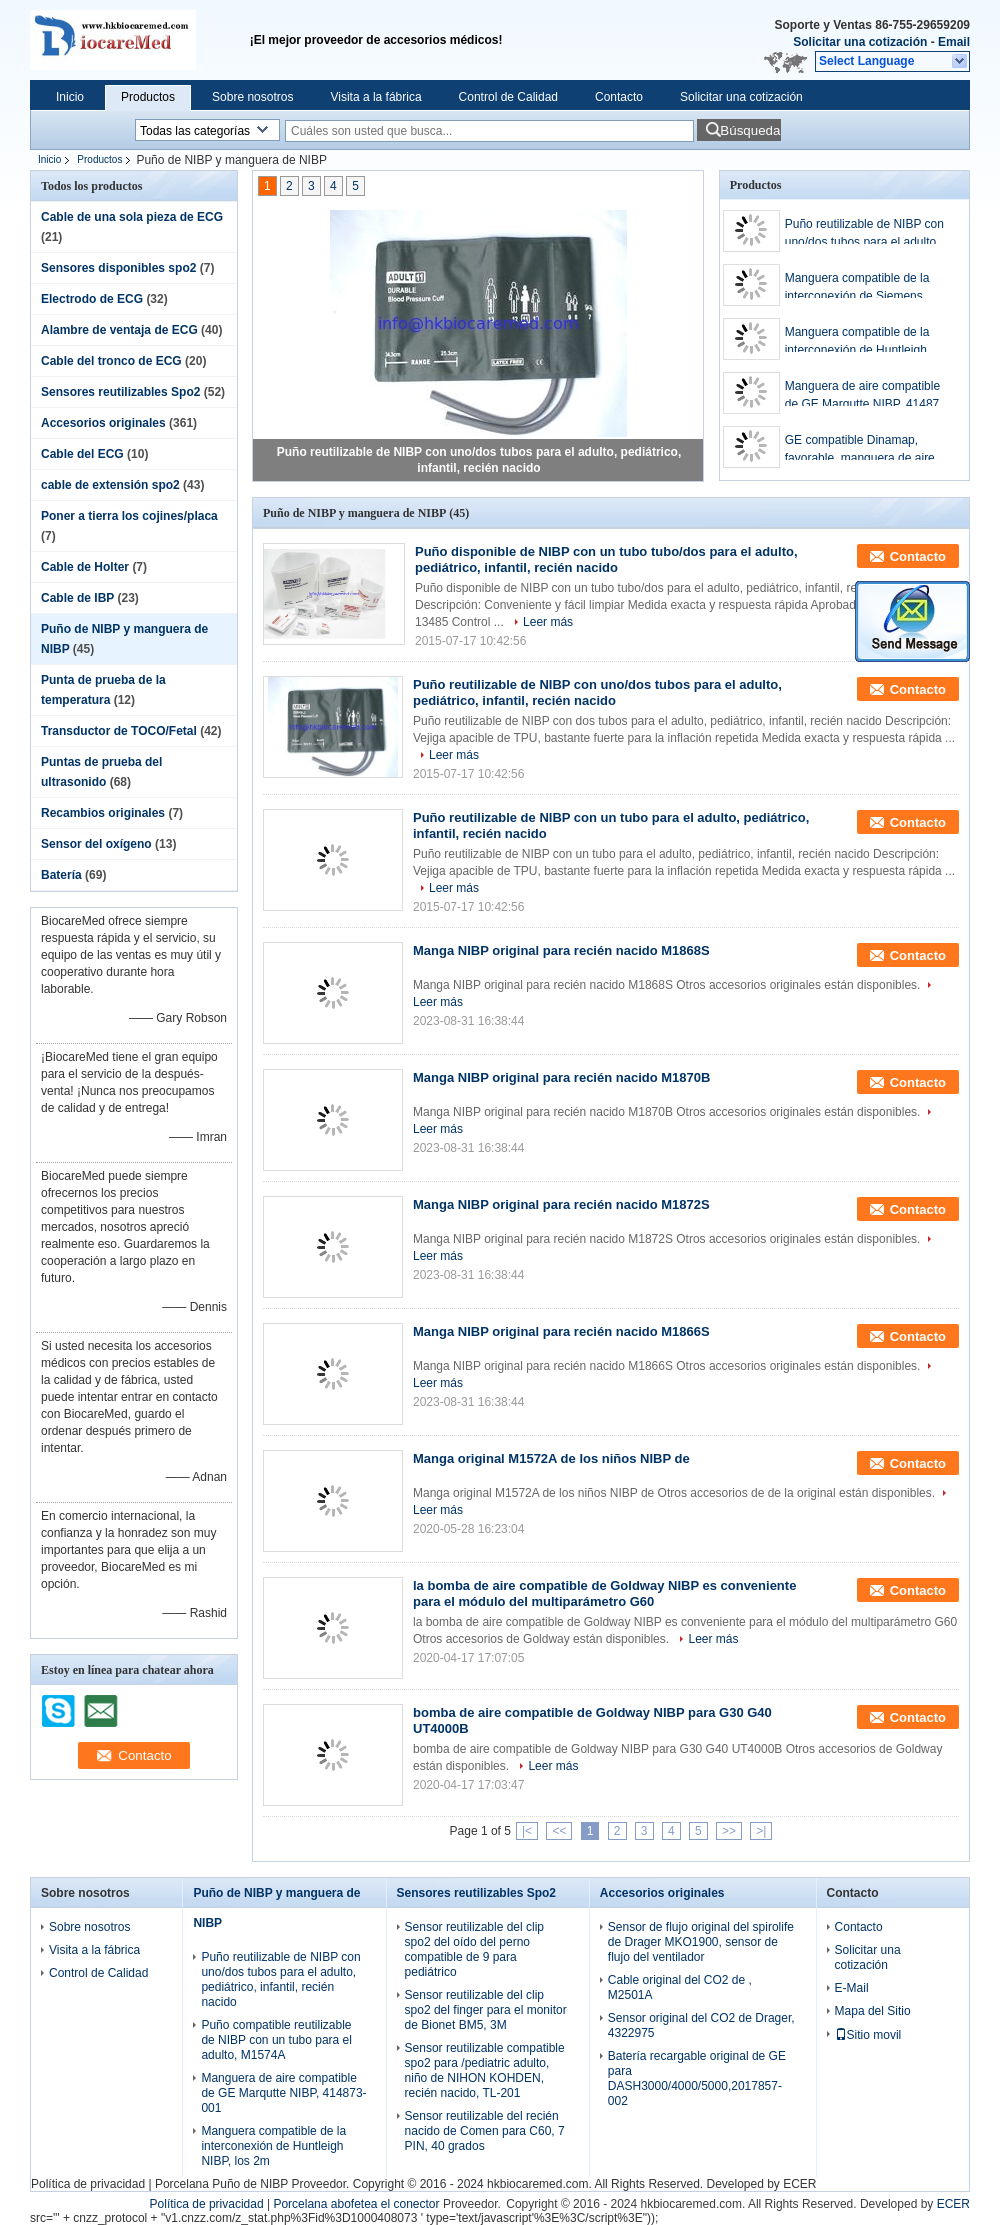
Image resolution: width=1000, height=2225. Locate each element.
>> (729, 1831)
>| (761, 1831)
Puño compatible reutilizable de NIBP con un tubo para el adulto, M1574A (276, 2040)
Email (954, 42)
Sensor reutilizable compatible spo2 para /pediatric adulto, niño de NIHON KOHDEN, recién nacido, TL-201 (485, 2070)
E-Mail (852, 1988)
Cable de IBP (77, 598)
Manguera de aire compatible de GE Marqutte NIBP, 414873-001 (867, 396)
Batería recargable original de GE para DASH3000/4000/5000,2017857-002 (697, 2078)
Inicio (70, 97)
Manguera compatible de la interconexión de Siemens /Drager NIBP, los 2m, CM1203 (867, 288)
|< (527, 1831)
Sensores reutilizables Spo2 (120, 392)
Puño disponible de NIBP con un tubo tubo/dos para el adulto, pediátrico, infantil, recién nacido (606, 559)
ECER (799, 2184)
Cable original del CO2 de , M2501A (680, 1987)
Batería (61, 875)
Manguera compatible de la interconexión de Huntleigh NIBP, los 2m (857, 342)
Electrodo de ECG (92, 299)
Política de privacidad (88, 2184)
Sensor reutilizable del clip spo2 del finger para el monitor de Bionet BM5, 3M (486, 2010)
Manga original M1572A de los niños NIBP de (551, 1458)
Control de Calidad (508, 97)
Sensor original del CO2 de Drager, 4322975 (701, 2025)
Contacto (619, 97)
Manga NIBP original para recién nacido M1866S (561, 1331)
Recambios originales (103, 813)
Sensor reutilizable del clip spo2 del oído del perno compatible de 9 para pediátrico (474, 1949)
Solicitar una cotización (860, 42)
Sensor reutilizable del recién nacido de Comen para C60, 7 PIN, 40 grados (485, 2131)
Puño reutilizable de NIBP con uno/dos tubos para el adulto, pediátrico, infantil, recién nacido (864, 234)
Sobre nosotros (252, 97)
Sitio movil (868, 2035)
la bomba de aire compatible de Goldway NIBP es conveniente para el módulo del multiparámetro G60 (604, 1593)
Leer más (548, 622)
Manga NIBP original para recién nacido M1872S (561, 1204)
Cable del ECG (82, 454)
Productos (148, 97)
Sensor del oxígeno (96, 844)
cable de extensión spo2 (110, 485)
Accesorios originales (103, 423)
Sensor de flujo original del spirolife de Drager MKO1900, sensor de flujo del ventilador (701, 1942)
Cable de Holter (85, 567)
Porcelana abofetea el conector (356, 2204)
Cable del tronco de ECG (111, 361)
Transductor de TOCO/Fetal (119, 731)
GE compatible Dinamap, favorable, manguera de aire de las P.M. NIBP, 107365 (868, 450)
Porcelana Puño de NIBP (221, 2184)
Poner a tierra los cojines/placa (129, 516)
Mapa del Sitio (873, 2011)
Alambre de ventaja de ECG (119, 330)
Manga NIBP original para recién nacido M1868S (561, 950)
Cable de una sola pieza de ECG (132, 217)
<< (559, 1831)
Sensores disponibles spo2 (118, 268)
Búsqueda (750, 130)
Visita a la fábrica (375, 97)
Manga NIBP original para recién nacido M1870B (561, 1077)
